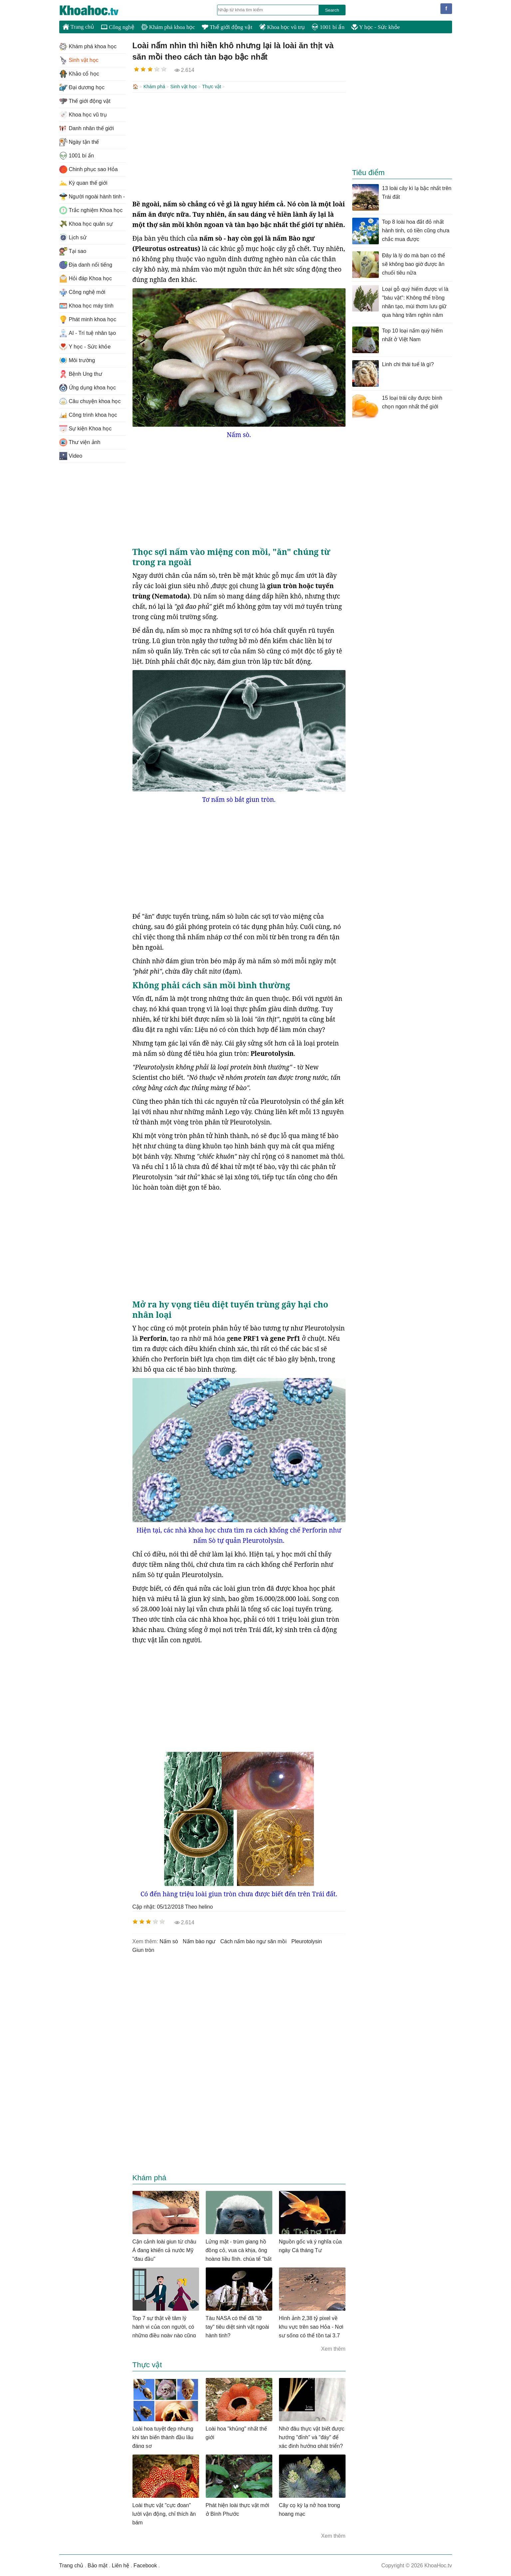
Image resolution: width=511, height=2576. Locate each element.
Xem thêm (333, 2348)
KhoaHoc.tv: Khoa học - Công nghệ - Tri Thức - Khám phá (95, 10)
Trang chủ (78, 26)
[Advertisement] (239, 145)
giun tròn (143, 1949)
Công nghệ (117, 27)
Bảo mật (98, 2565)
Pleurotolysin (306, 1941)
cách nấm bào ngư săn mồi (253, 1941)
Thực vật (211, 86)
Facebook (145, 2565)
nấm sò (168, 1941)
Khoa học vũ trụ (282, 27)
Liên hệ (120, 2565)
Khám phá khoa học (168, 27)
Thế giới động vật (227, 27)
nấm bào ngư (199, 1941)
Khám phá (154, 86)
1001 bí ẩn (328, 27)
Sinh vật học (183, 86)
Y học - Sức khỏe (375, 27)
